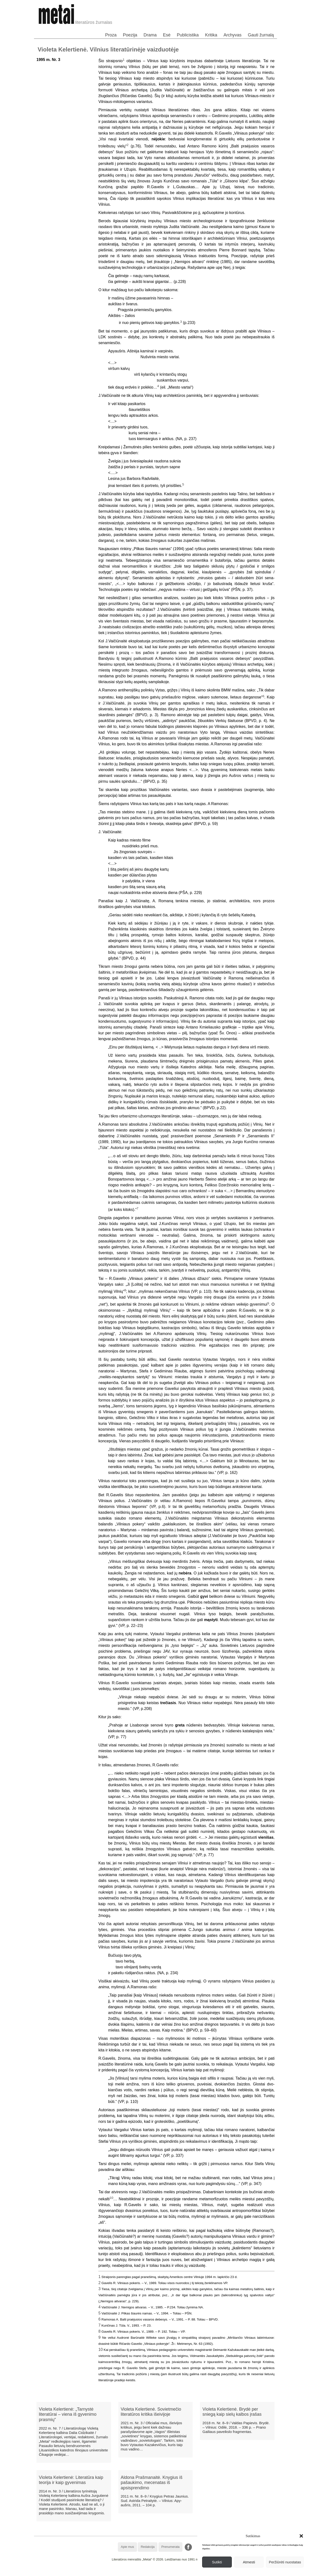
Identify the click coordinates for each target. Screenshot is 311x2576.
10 (100, 2349)
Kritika (211, 35)
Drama (150, 35)
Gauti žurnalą (261, 35)
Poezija (130, 35)
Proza (111, 35)
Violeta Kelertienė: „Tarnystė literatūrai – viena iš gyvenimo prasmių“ (67, 2414)
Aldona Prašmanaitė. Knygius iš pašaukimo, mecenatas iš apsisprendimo (151, 2482)
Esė (167, 35)
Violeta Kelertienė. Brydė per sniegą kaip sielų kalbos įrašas (231, 2412)
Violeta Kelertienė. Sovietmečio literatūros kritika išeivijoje (151, 2412)
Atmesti (249, 2562)
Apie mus (127, 2547)
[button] (301, 2535)
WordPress (137, 2572)
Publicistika (188, 35)
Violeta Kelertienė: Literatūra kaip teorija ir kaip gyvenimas (71, 2480)
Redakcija (148, 2547)
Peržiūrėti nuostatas (285, 2562)
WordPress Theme (159, 2572)
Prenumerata (170, 2547)
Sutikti (217, 2562)
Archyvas (233, 35)
